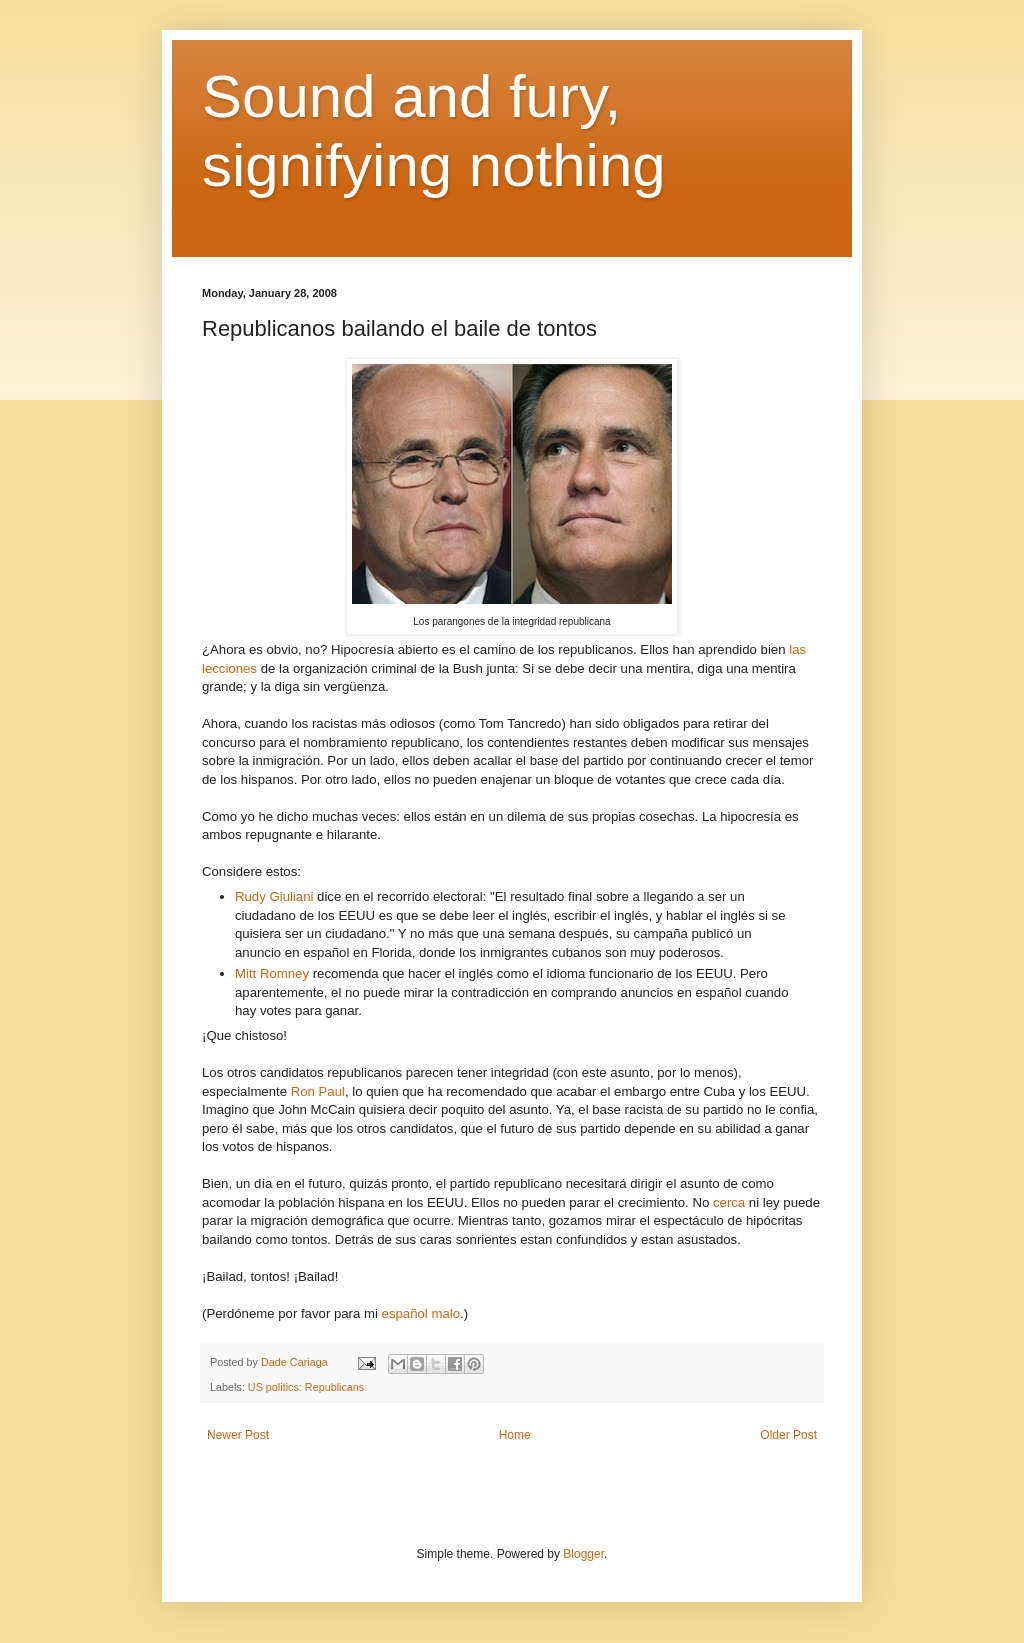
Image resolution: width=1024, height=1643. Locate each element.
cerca (729, 1202)
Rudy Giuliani (274, 896)
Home (515, 1435)
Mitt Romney (272, 973)
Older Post (788, 1435)
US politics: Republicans (306, 1387)
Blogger (583, 1554)
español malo (421, 1313)
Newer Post (238, 1435)
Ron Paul (318, 1091)
